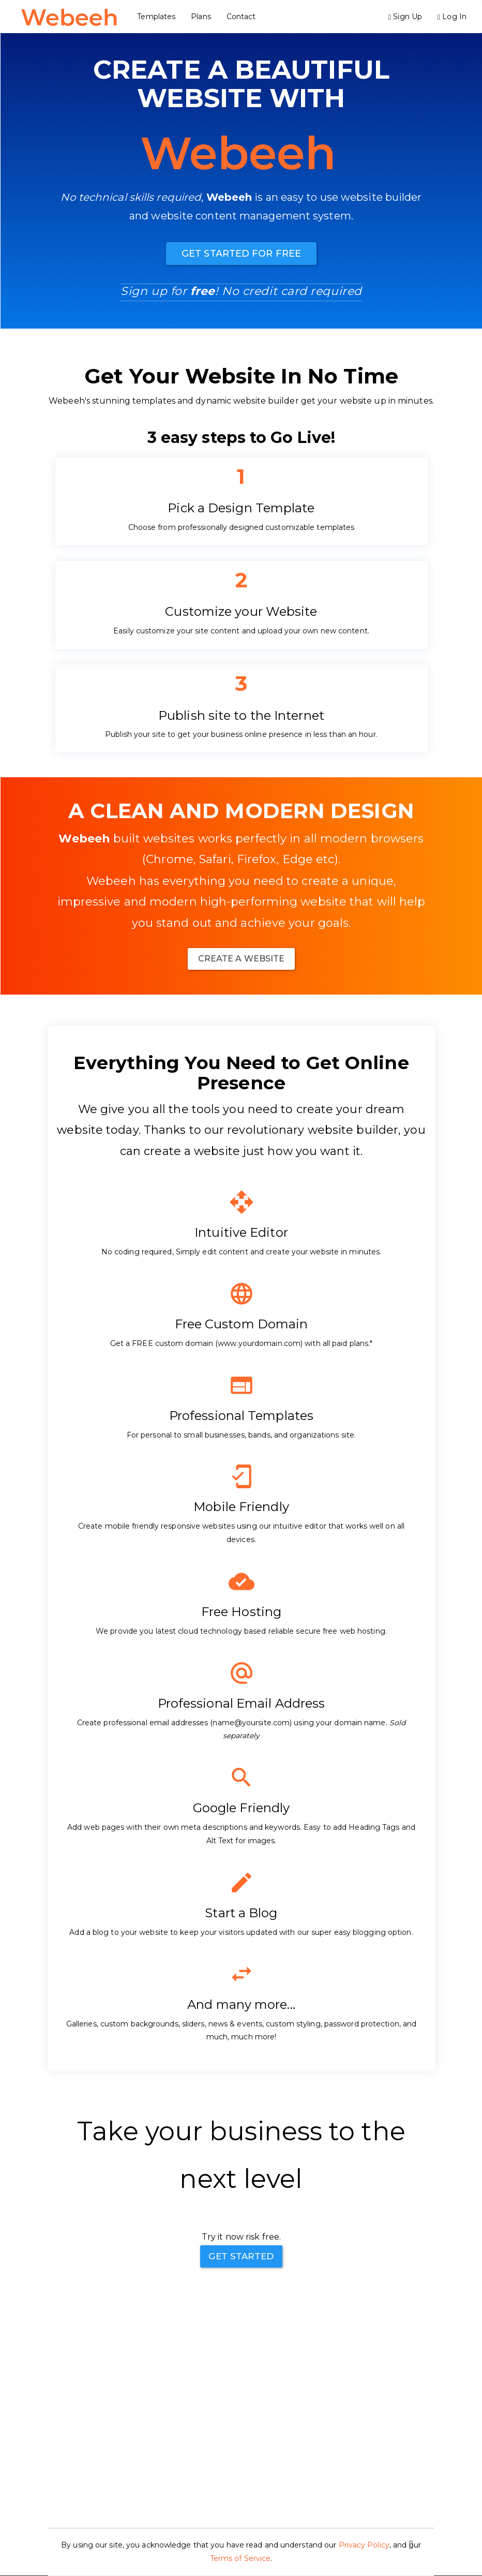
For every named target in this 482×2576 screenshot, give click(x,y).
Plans (203, 16)
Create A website (241, 959)
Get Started (241, 2256)
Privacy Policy (364, 2545)
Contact (243, 16)
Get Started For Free (241, 253)
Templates (159, 16)
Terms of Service (240, 2558)
